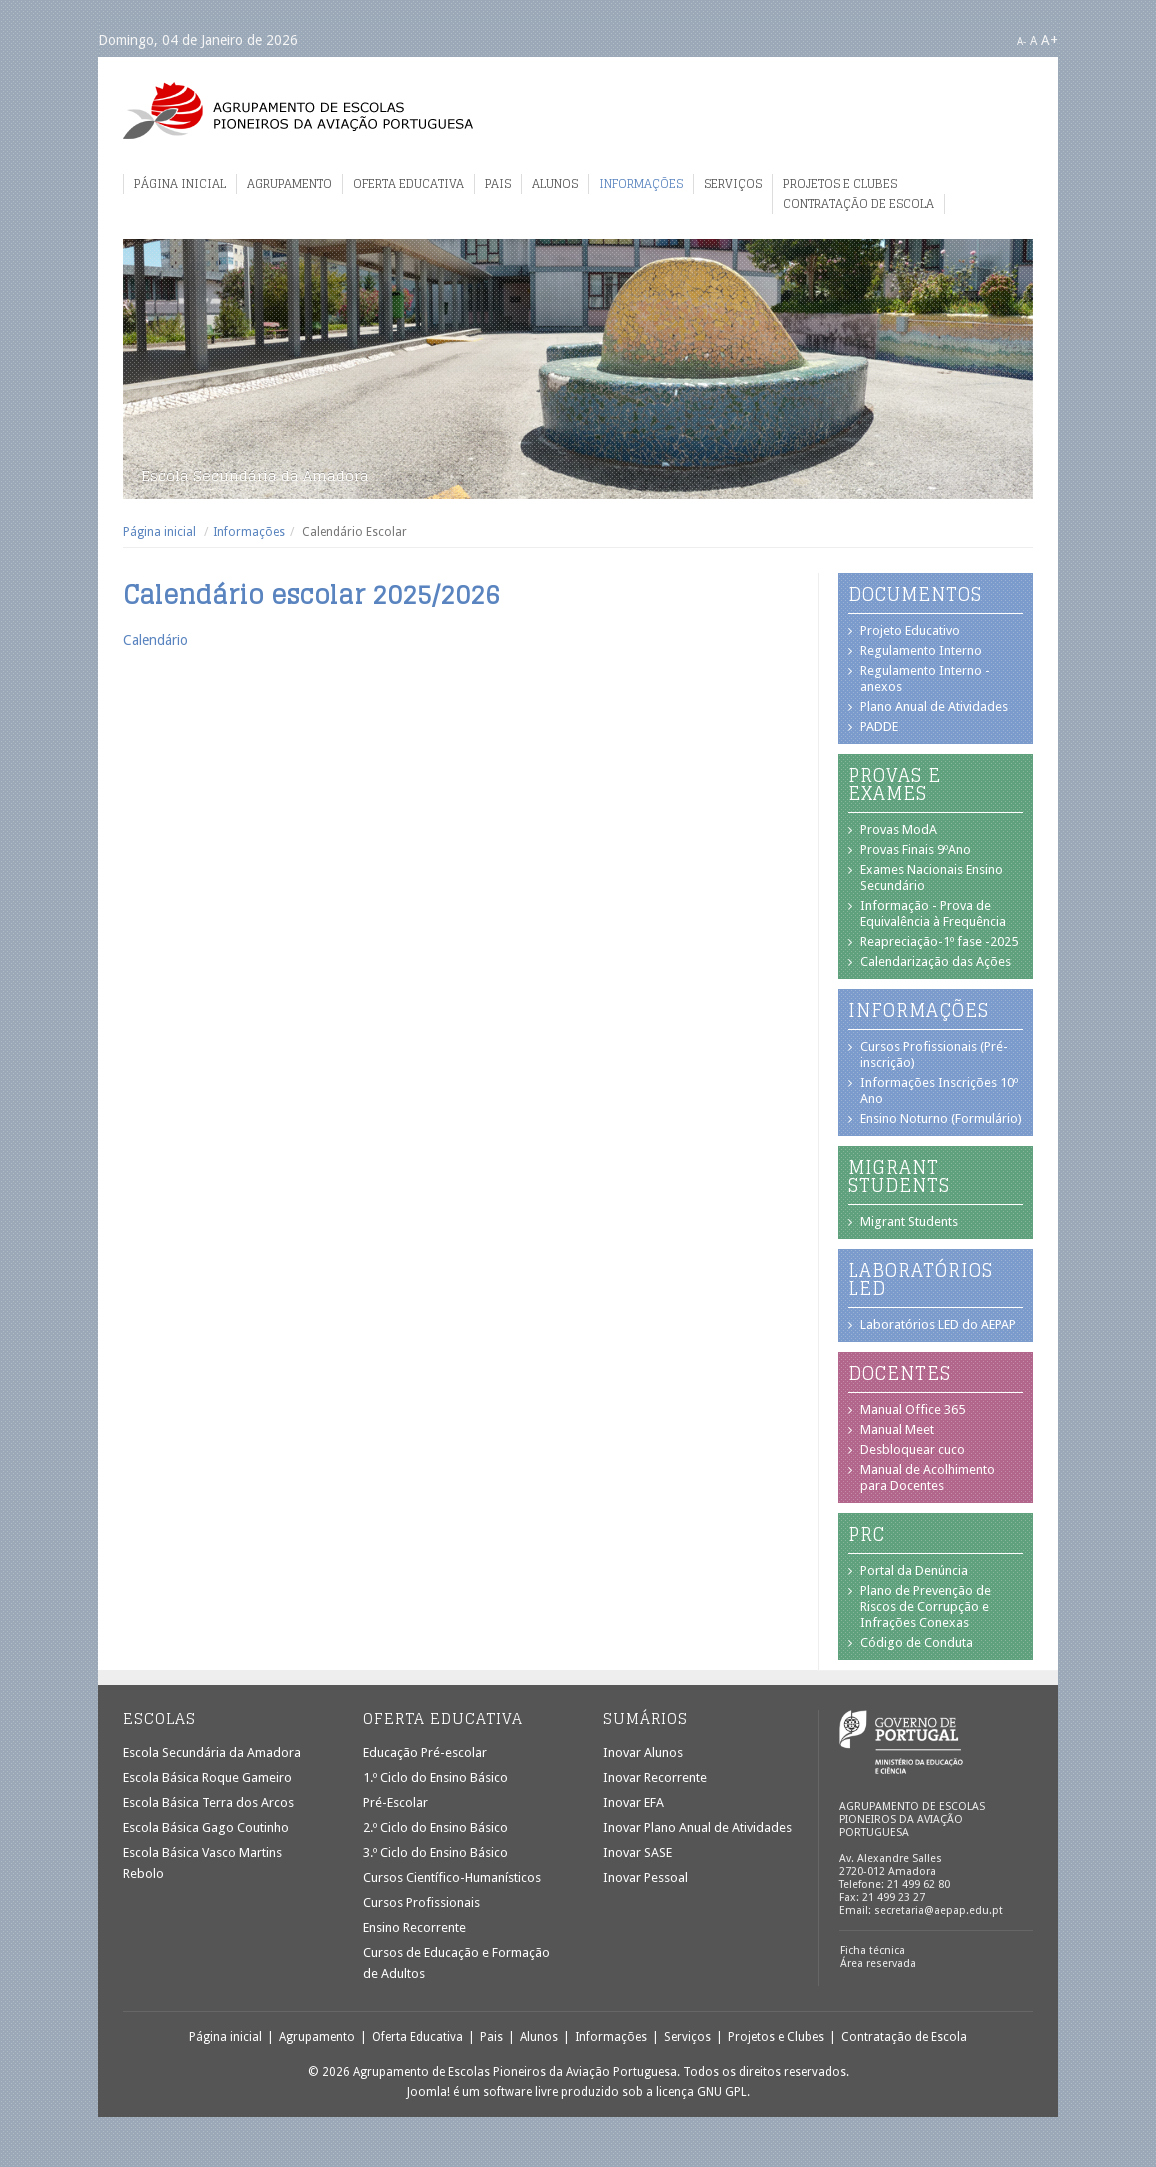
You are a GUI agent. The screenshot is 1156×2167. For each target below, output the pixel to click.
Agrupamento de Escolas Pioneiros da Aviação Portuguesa (298, 110)
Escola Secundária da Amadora (212, 1752)
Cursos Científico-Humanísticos (452, 1877)
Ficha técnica (872, 1950)
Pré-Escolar (395, 1802)
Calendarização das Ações (935, 961)
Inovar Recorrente (655, 1777)
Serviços (733, 184)
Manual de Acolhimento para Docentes (927, 1477)
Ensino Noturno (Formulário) (941, 1118)
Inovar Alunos (643, 1752)
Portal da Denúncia (914, 1570)
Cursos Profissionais (421, 1902)
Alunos (555, 184)
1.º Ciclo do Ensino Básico (435, 1777)
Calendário (155, 640)
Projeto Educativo (910, 630)
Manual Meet (897, 1429)
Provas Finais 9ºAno (915, 849)
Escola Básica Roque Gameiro (207, 1777)
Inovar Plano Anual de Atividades (697, 1827)
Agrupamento (289, 184)
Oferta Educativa (408, 184)
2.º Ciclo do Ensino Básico (435, 1827)
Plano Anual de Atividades (934, 706)
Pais (498, 184)
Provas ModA (898, 829)
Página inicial (180, 184)
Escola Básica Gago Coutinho (206, 1827)
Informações (641, 184)
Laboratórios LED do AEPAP (938, 1324)
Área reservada (878, 1963)
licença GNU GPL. (703, 2092)
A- (1021, 41)
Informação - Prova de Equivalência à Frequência (933, 913)
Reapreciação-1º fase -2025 (939, 941)
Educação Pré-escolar (425, 1752)
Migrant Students (909, 1221)
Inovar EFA (633, 1802)
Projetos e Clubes (840, 184)
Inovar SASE (637, 1852)
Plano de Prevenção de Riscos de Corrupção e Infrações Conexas (925, 1606)
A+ (1049, 40)
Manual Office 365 (912, 1409)
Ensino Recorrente (414, 1927)
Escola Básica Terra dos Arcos (208, 1802)
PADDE (879, 726)
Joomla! (428, 2092)
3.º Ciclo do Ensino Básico (435, 1852)
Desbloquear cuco (912, 1449)
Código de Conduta (916, 1642)
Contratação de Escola (858, 204)
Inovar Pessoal (645, 1877)
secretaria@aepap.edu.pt (938, 1910)
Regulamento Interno (921, 650)
